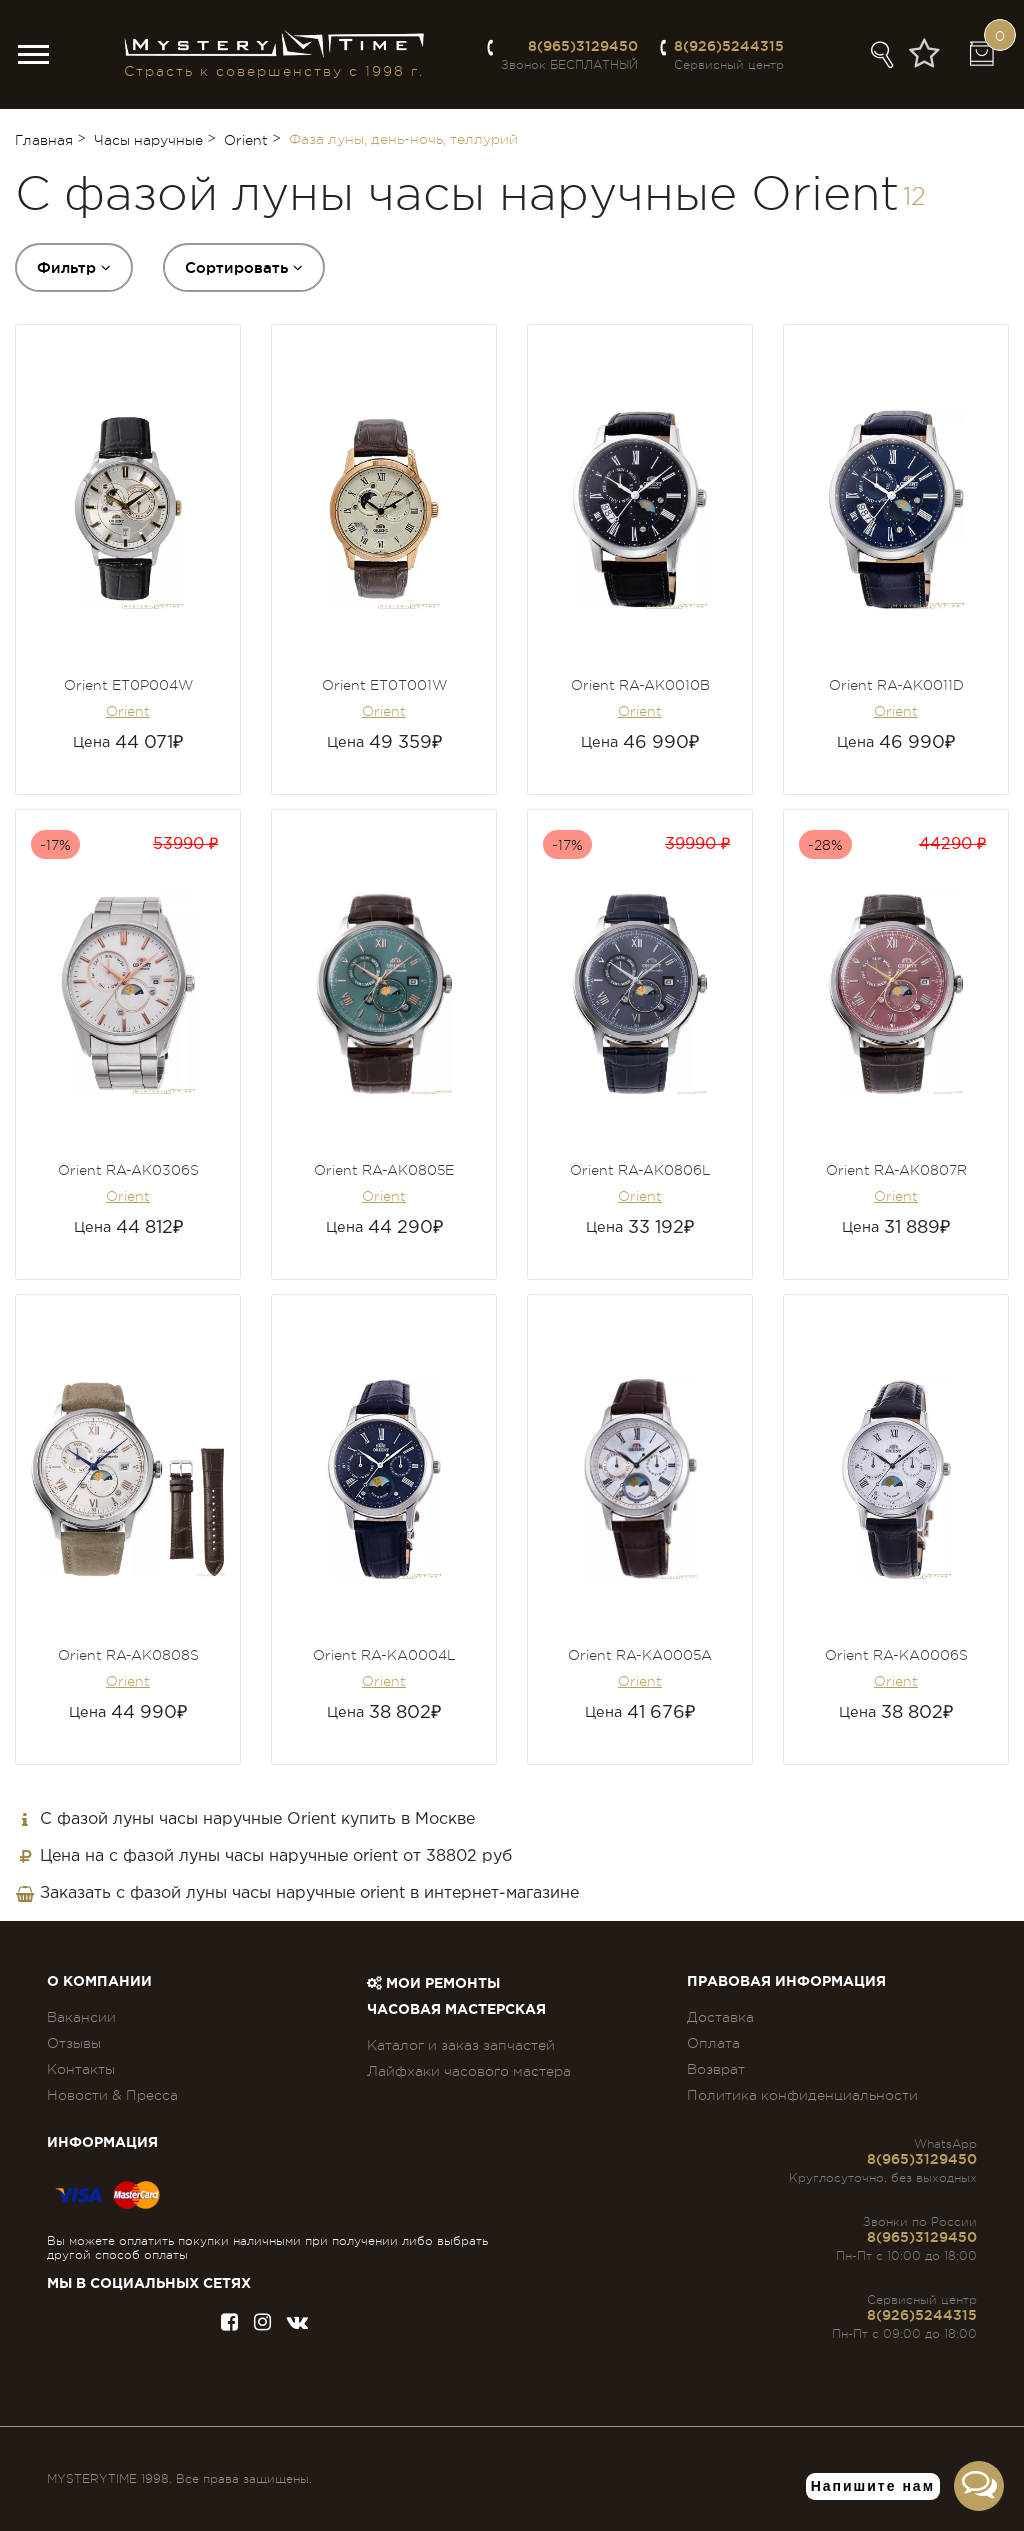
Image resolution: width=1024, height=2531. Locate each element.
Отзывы (74, 2043)
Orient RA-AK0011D (896, 685)
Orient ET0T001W (384, 685)
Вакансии (81, 2017)
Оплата (713, 2043)
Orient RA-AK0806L (640, 1170)
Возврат (716, 2069)
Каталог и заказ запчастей (461, 2045)
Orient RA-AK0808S (128, 1655)
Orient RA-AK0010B (640, 685)
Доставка (720, 2017)
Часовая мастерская (456, 2010)
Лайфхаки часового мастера (469, 2071)
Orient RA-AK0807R (896, 1170)
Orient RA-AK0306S (128, 1170)
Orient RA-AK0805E (384, 1170)
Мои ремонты (433, 1984)
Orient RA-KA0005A (640, 1655)
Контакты (81, 2069)
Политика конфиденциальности (802, 2095)
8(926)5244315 (729, 46)
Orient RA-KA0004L (384, 1655)
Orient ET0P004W (128, 685)
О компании (99, 1982)
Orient (128, 711)
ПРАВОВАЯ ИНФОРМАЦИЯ (786, 1982)
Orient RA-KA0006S (896, 1655)
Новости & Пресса (112, 2095)
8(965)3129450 (583, 46)
